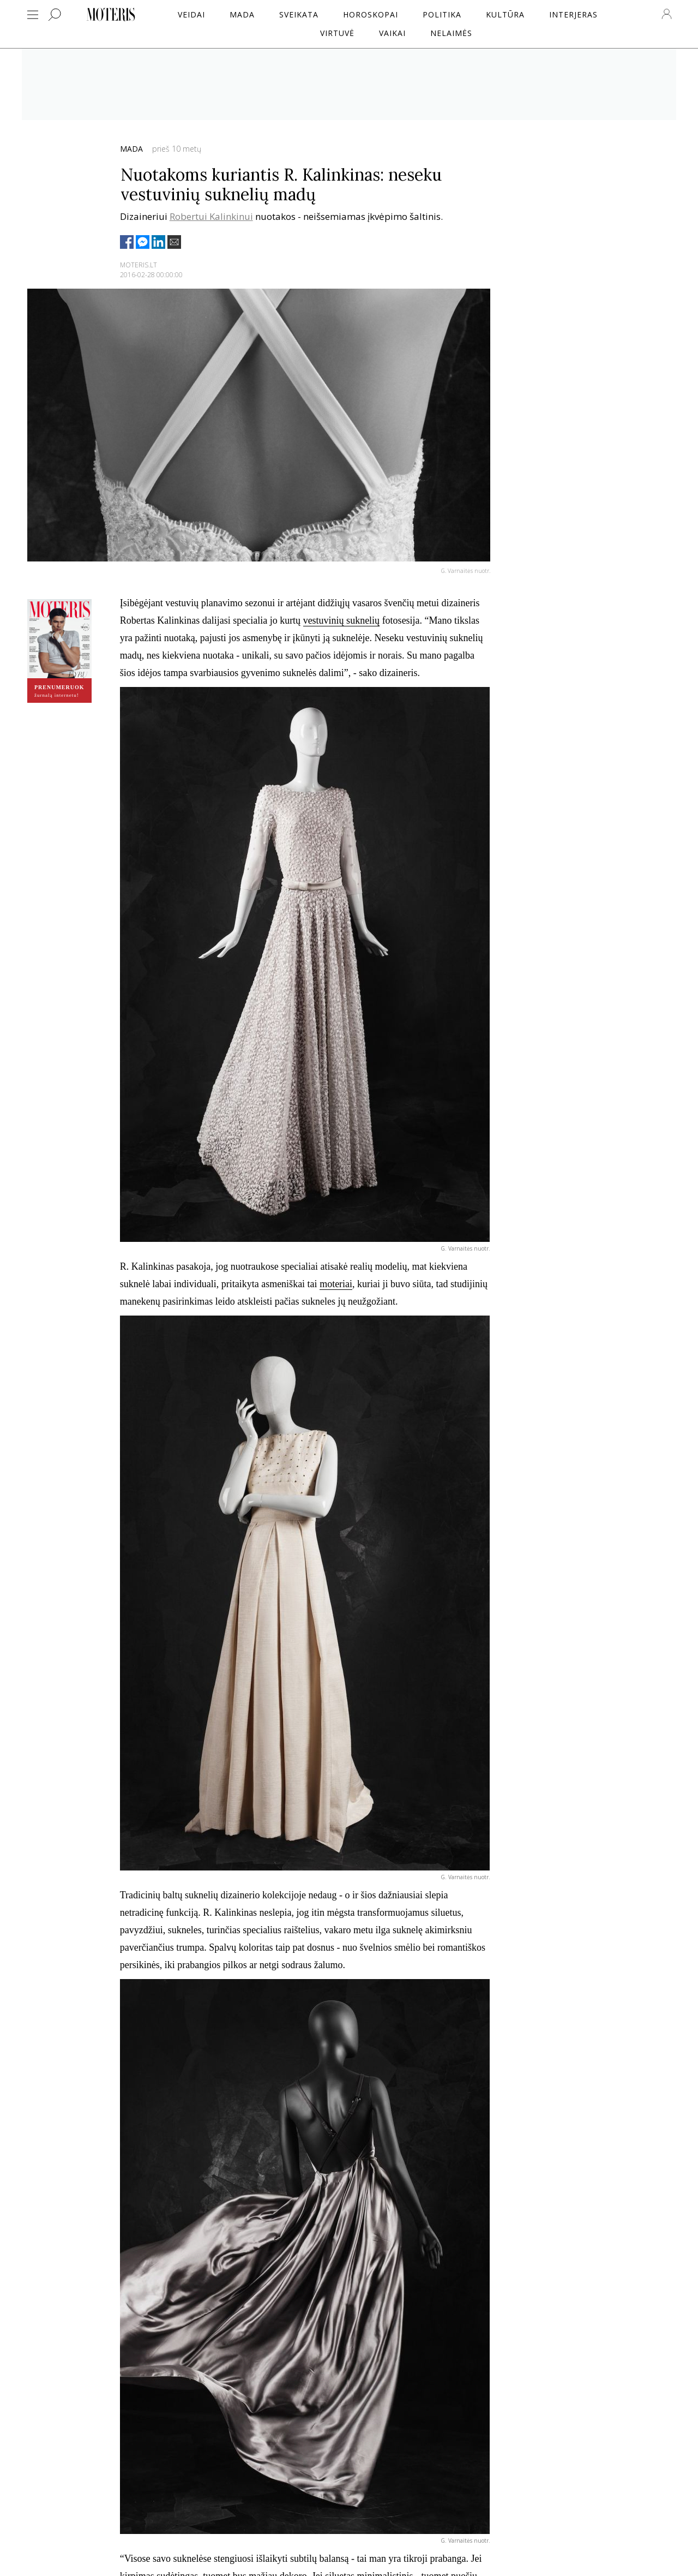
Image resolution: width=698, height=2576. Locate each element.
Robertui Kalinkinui (211, 216)
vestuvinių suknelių (341, 620)
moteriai (336, 1283)
